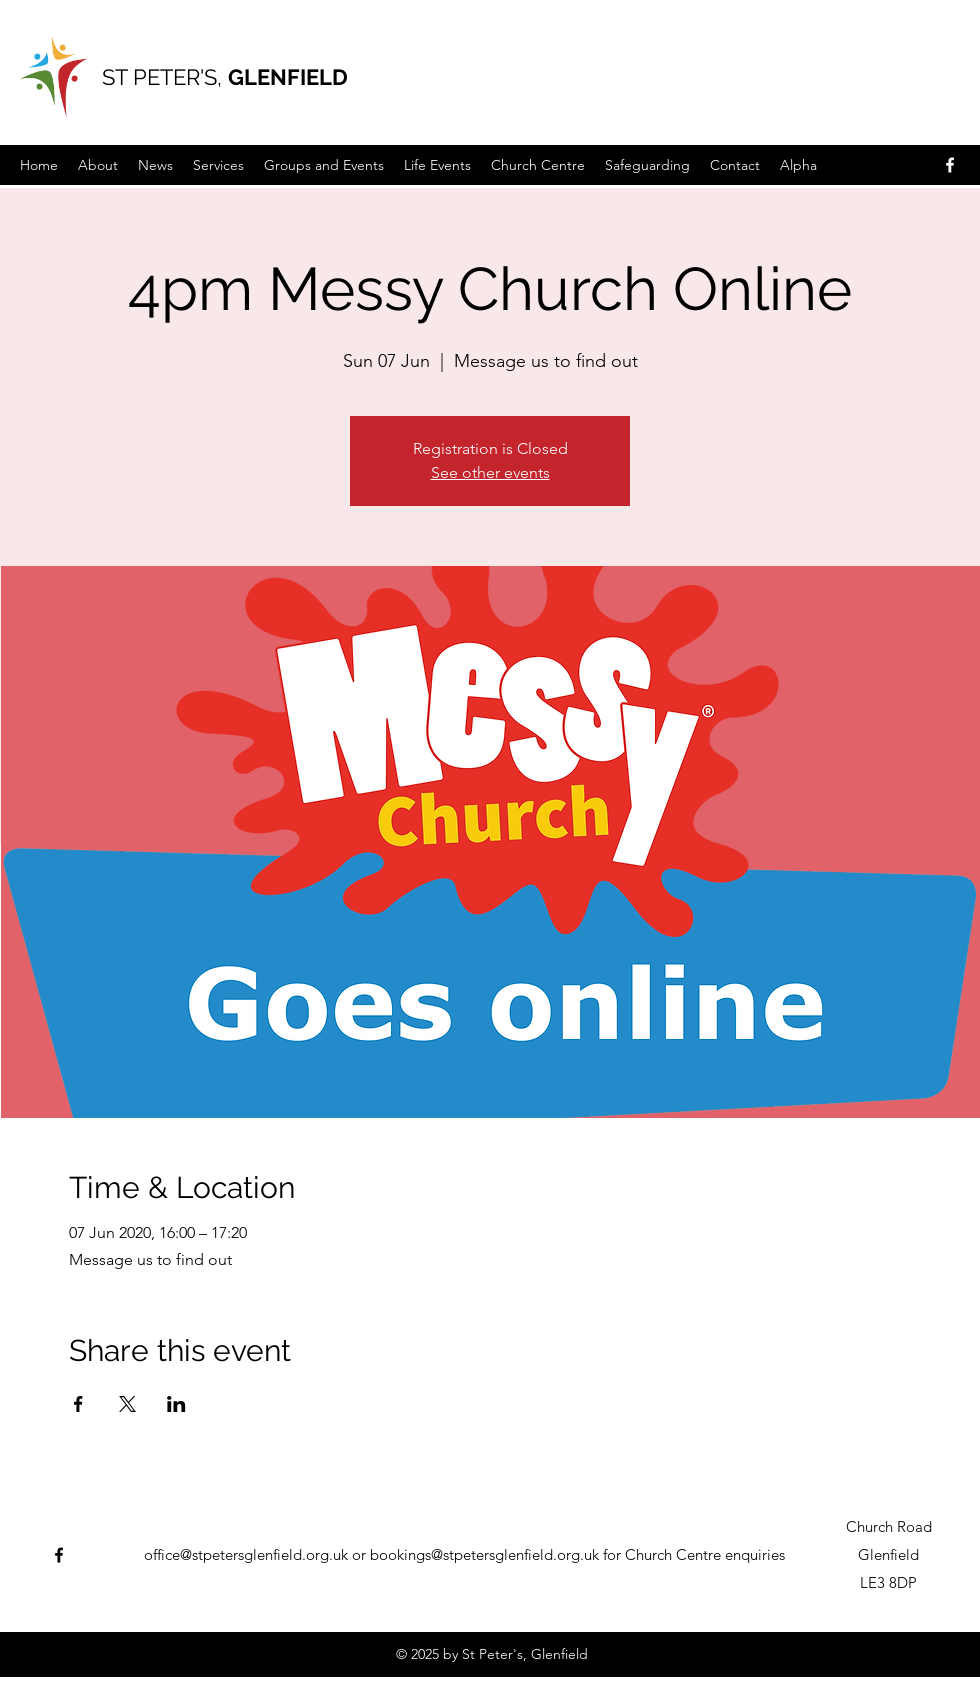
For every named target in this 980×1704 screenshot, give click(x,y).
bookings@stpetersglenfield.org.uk (484, 1554)
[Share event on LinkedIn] (176, 1404)
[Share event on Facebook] (78, 1404)
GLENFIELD (288, 77)
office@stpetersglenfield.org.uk (246, 1554)
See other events (490, 472)
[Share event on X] (127, 1404)
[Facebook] (950, 165)
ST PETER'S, (165, 77)
